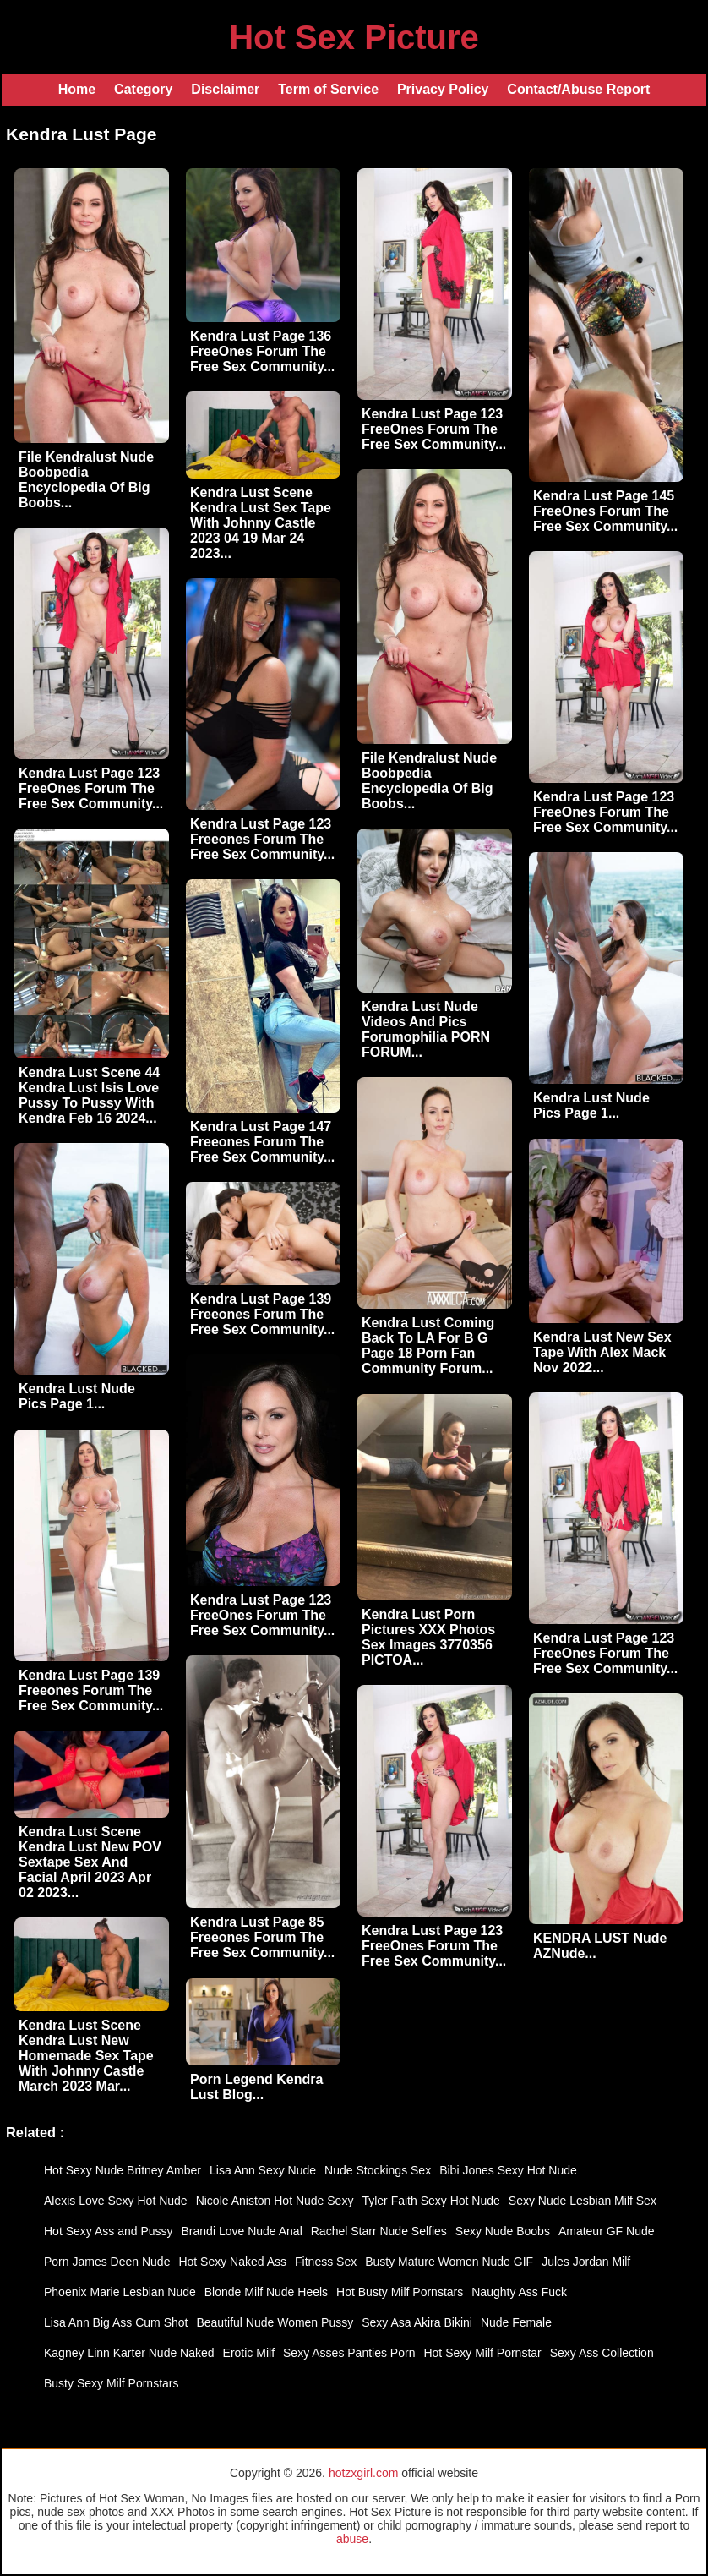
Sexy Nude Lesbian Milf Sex (582, 2200)
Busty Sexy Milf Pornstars (111, 2383)
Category (143, 89)
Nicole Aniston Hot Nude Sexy (275, 2200)
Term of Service (328, 89)
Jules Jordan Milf (586, 2261)
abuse (352, 2539)
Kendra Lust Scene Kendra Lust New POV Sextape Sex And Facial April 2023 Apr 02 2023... (90, 1862)
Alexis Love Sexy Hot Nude (116, 2200)
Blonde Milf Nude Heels (266, 2292)
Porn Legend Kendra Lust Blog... (256, 2087)
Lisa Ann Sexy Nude (263, 2170)
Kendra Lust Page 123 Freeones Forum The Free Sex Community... (262, 839)
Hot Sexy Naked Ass (232, 2261)
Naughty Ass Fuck (519, 2292)
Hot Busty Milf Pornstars (399, 2292)
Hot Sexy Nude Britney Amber (122, 2170)
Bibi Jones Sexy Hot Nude (508, 2170)
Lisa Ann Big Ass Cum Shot (116, 2322)
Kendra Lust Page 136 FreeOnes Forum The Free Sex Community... (262, 351)
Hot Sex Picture (354, 37)
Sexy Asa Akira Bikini (417, 2322)
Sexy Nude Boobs (502, 2231)
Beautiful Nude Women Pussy (274, 2322)
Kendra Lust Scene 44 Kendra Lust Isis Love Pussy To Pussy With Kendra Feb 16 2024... (89, 1095)
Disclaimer (225, 89)
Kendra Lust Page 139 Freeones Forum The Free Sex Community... (262, 1314)
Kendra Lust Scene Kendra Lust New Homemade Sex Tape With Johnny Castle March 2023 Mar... (86, 2055)
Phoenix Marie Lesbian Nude (120, 2292)
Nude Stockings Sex (377, 2170)
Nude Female (516, 2322)
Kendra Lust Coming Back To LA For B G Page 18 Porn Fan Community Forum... (428, 1345)
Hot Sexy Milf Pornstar (482, 2353)
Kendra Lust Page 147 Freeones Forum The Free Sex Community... (262, 1141)
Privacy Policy (443, 89)
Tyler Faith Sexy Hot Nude (430, 2200)
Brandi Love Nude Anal (242, 2231)
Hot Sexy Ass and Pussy (108, 2231)
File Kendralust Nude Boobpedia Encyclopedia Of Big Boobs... (86, 480)
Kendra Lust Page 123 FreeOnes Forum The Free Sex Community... (434, 429)
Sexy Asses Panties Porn (349, 2353)
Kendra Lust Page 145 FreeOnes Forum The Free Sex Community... (605, 511)
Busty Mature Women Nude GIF (449, 2261)
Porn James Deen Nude (107, 2261)
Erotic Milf (249, 2353)
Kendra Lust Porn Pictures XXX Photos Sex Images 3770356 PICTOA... (428, 1637)
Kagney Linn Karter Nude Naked (129, 2353)
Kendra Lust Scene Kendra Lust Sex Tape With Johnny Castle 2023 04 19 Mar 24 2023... (260, 523)
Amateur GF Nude (606, 2231)
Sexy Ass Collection (602, 2353)
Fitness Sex (326, 2261)
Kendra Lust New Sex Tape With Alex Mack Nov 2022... (602, 1352)
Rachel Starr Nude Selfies (379, 2231)
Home (76, 89)
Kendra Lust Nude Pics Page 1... (591, 1105)
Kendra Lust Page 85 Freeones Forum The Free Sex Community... (262, 1937)
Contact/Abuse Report (578, 89)
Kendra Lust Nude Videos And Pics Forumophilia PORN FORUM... (426, 1029)
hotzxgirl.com (363, 2473)
